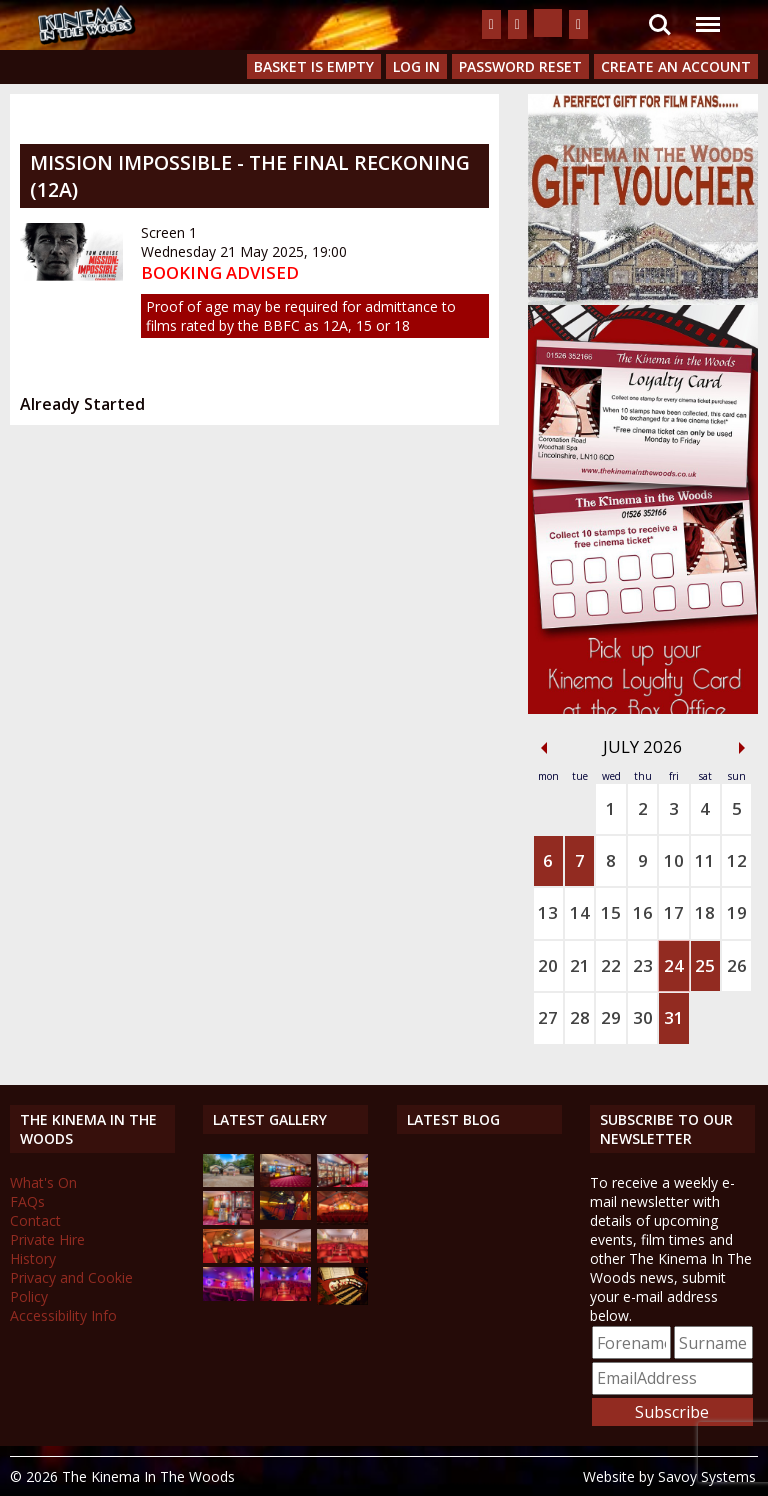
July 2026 (643, 746)
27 (548, 1017)
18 (705, 912)
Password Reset (520, 66)
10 (674, 860)
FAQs (27, 1201)
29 (611, 1017)
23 (643, 965)
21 (580, 965)
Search (660, 25)
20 (548, 965)
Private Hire (47, 1239)
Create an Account (676, 66)
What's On (43, 1182)
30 (643, 1017)
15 (611, 912)
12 (737, 860)
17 (674, 912)
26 (737, 965)
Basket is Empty (314, 66)
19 (737, 912)
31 (674, 1017)
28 (580, 1017)
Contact (35, 1220)
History (33, 1258)
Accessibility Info (63, 1315)
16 (643, 912)
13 (548, 912)
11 (705, 860)
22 (611, 965)
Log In (416, 66)
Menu (707, 14)
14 (580, 912)
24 (674, 965)
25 (705, 965)
